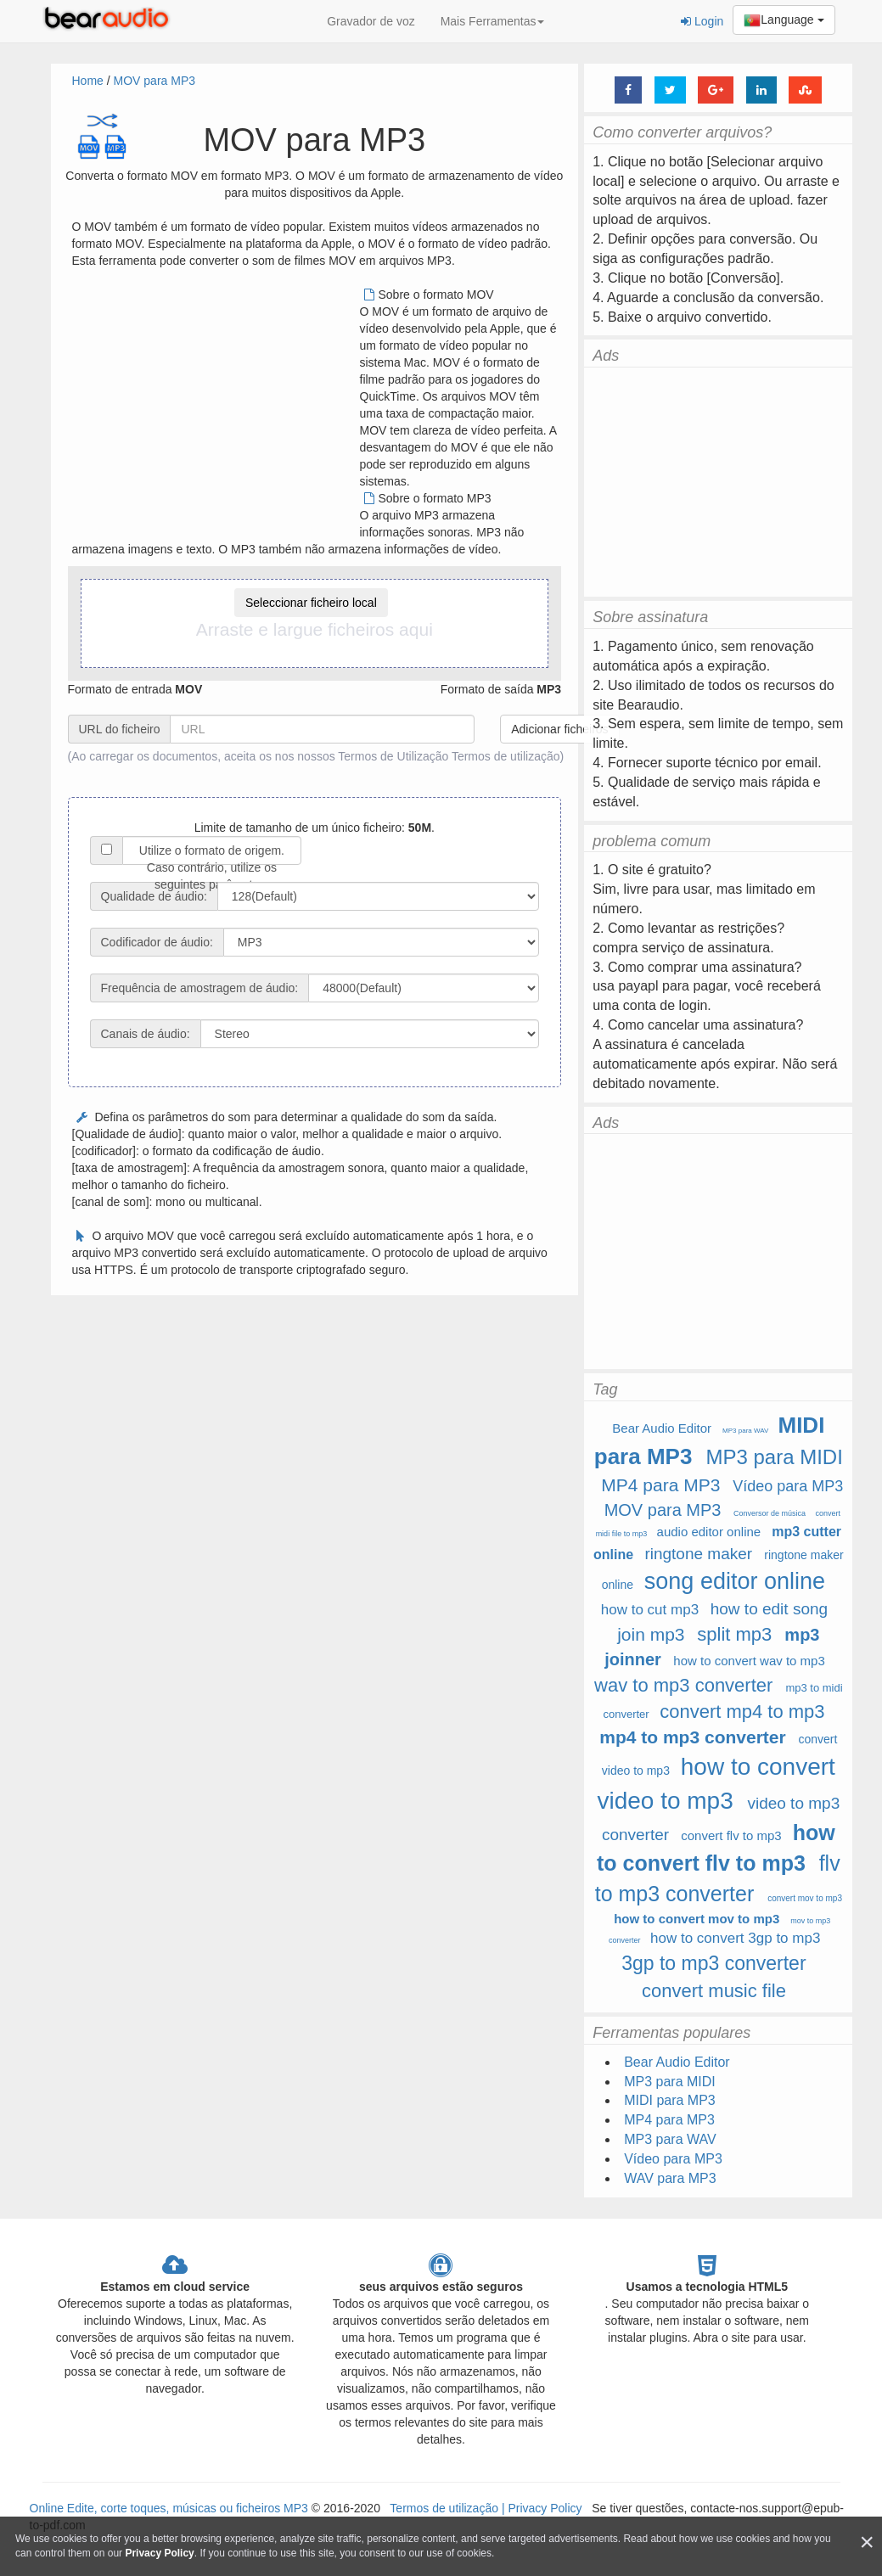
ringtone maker (698, 1554)
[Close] (866, 2542)
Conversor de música (769, 1513)
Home (88, 80)
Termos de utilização (506, 756)
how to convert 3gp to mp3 (735, 1938)
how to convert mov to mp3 (696, 1918)
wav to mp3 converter (683, 1685)
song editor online (734, 1581)
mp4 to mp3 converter (692, 1737)
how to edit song (769, 1609)
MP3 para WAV (745, 1430)
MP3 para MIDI (773, 1456)
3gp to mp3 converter (713, 1963)
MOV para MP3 (154, 80)
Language (783, 20)
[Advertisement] (214, 405)
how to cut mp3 (650, 1610)
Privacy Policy (543, 2508)
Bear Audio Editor (661, 1428)
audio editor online (709, 1531)
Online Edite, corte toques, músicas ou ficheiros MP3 (169, 2508)
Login (702, 21)
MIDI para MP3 (670, 2100)
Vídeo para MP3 (788, 1486)
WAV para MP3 (670, 2178)
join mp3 (650, 1634)
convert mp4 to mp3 (742, 1711)
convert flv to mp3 (731, 1835)
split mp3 (734, 1634)
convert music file (714, 1990)
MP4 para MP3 (660, 1485)
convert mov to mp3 (804, 1898)
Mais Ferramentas (493, 21)
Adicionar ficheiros (559, 729)
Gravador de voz (371, 21)
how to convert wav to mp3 (748, 1660)
